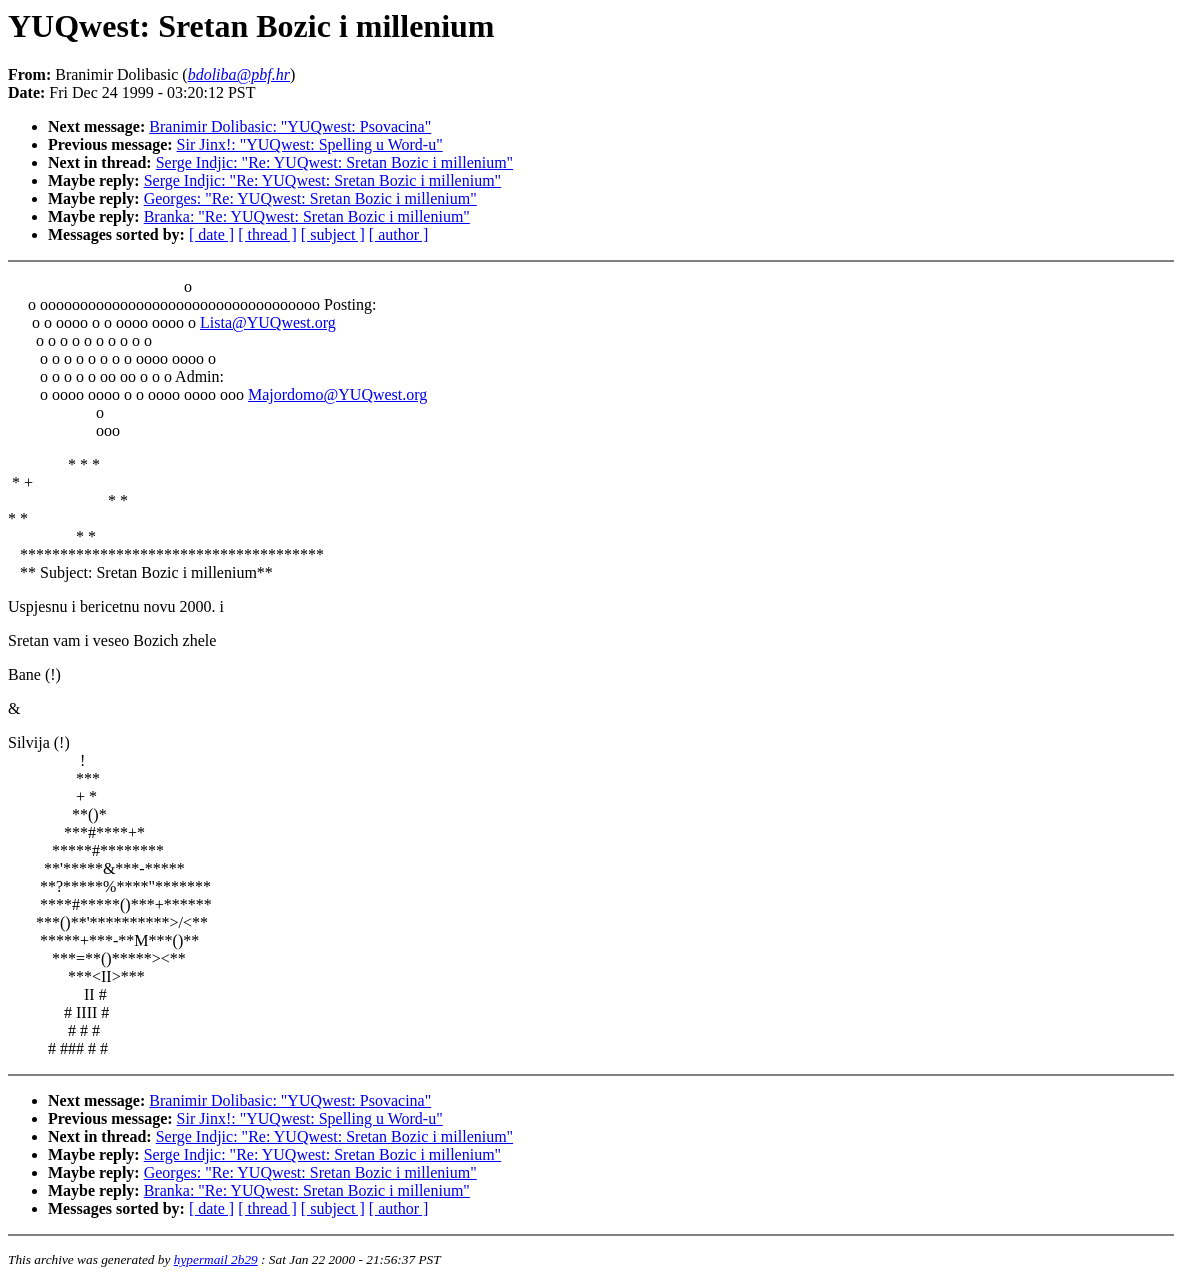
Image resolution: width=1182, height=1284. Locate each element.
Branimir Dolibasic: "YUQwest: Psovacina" (290, 126)
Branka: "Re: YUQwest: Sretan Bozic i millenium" (307, 216)
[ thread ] (267, 234)
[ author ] (399, 234)
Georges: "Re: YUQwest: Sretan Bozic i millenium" (310, 198)
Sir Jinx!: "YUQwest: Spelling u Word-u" (310, 144)
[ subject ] (333, 234)
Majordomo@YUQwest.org (337, 394)
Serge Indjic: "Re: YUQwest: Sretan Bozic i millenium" (334, 162)
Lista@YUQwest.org (268, 322)
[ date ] (211, 234)
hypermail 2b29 (216, 1259)
